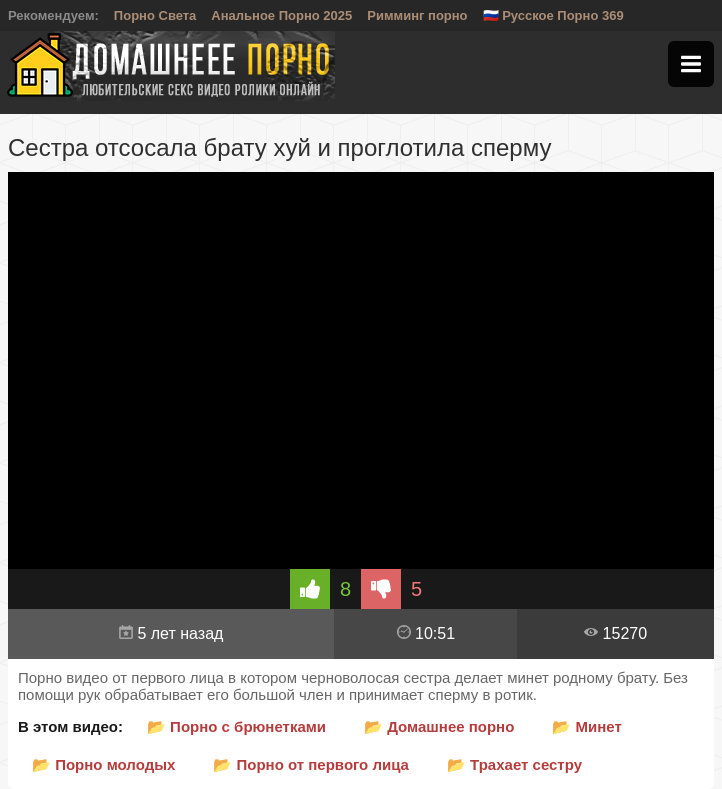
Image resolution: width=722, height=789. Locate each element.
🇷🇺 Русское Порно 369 (553, 15)
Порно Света (155, 15)
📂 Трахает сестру (514, 764)
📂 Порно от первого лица (311, 764)
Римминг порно (417, 15)
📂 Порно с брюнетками (236, 726)
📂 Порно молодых (103, 764)
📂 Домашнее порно (439, 726)
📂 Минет (586, 726)
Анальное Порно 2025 (281, 15)
